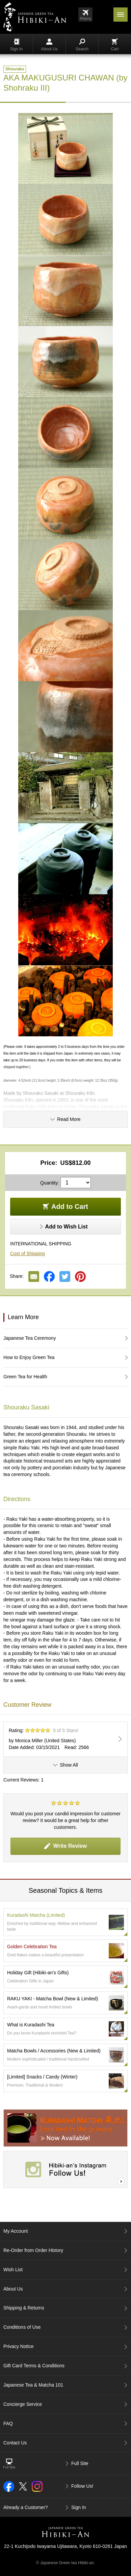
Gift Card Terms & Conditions (33, 2365)
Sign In (16, 45)
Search (82, 45)
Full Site (79, 2463)
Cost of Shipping (27, 1253)
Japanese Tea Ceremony (29, 1338)
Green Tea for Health (25, 1376)
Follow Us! (82, 2486)
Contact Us (15, 2442)
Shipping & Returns (23, 2307)
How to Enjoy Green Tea (29, 1357)
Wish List (13, 2269)
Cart (115, 45)
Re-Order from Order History (33, 2250)
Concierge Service (22, 2404)
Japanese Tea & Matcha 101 (33, 2385)
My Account (15, 2231)
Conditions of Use (22, 2327)
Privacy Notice (18, 2346)
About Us (49, 45)
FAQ (8, 2423)
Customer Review (27, 1704)
